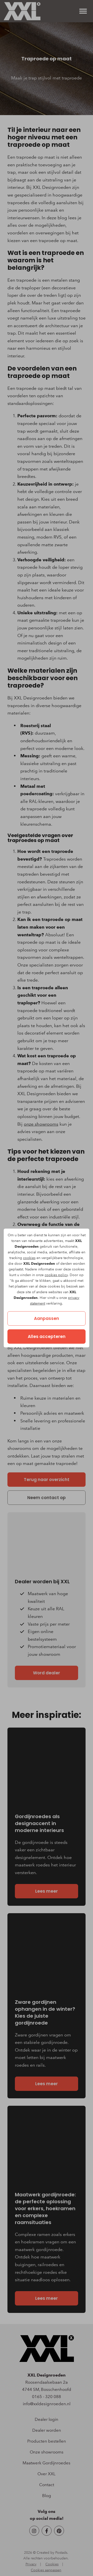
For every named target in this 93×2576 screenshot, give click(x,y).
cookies (29, 1258)
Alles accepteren (46, 1336)
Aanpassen (46, 1318)
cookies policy (56, 1275)
